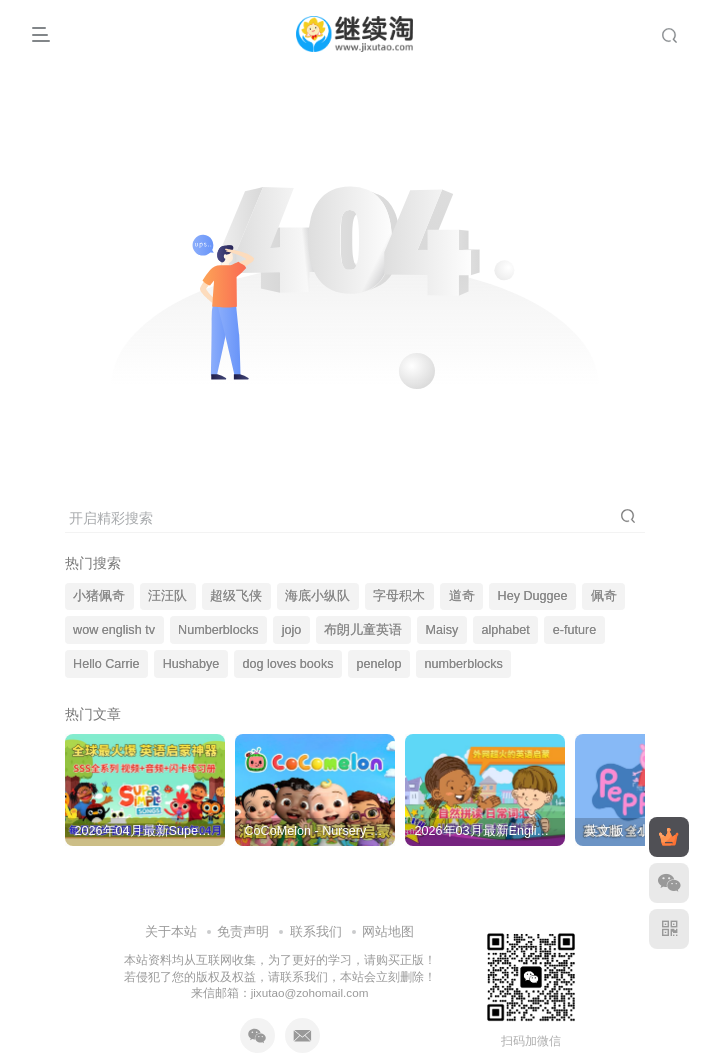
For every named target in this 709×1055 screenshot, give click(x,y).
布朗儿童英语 (363, 630)
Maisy (441, 630)
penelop (379, 664)
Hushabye (191, 664)
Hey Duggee (533, 596)
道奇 (462, 596)
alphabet (505, 630)
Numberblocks (218, 630)
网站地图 (388, 911)
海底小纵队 (317, 596)
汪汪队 (167, 596)
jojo (292, 630)
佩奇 (604, 596)
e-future (574, 630)
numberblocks (464, 664)
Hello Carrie (106, 664)
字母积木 (399, 596)
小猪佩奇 (99, 596)
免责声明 (243, 911)
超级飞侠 (236, 596)
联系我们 (316, 911)
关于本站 (171, 911)
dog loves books (287, 664)
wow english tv (114, 630)
